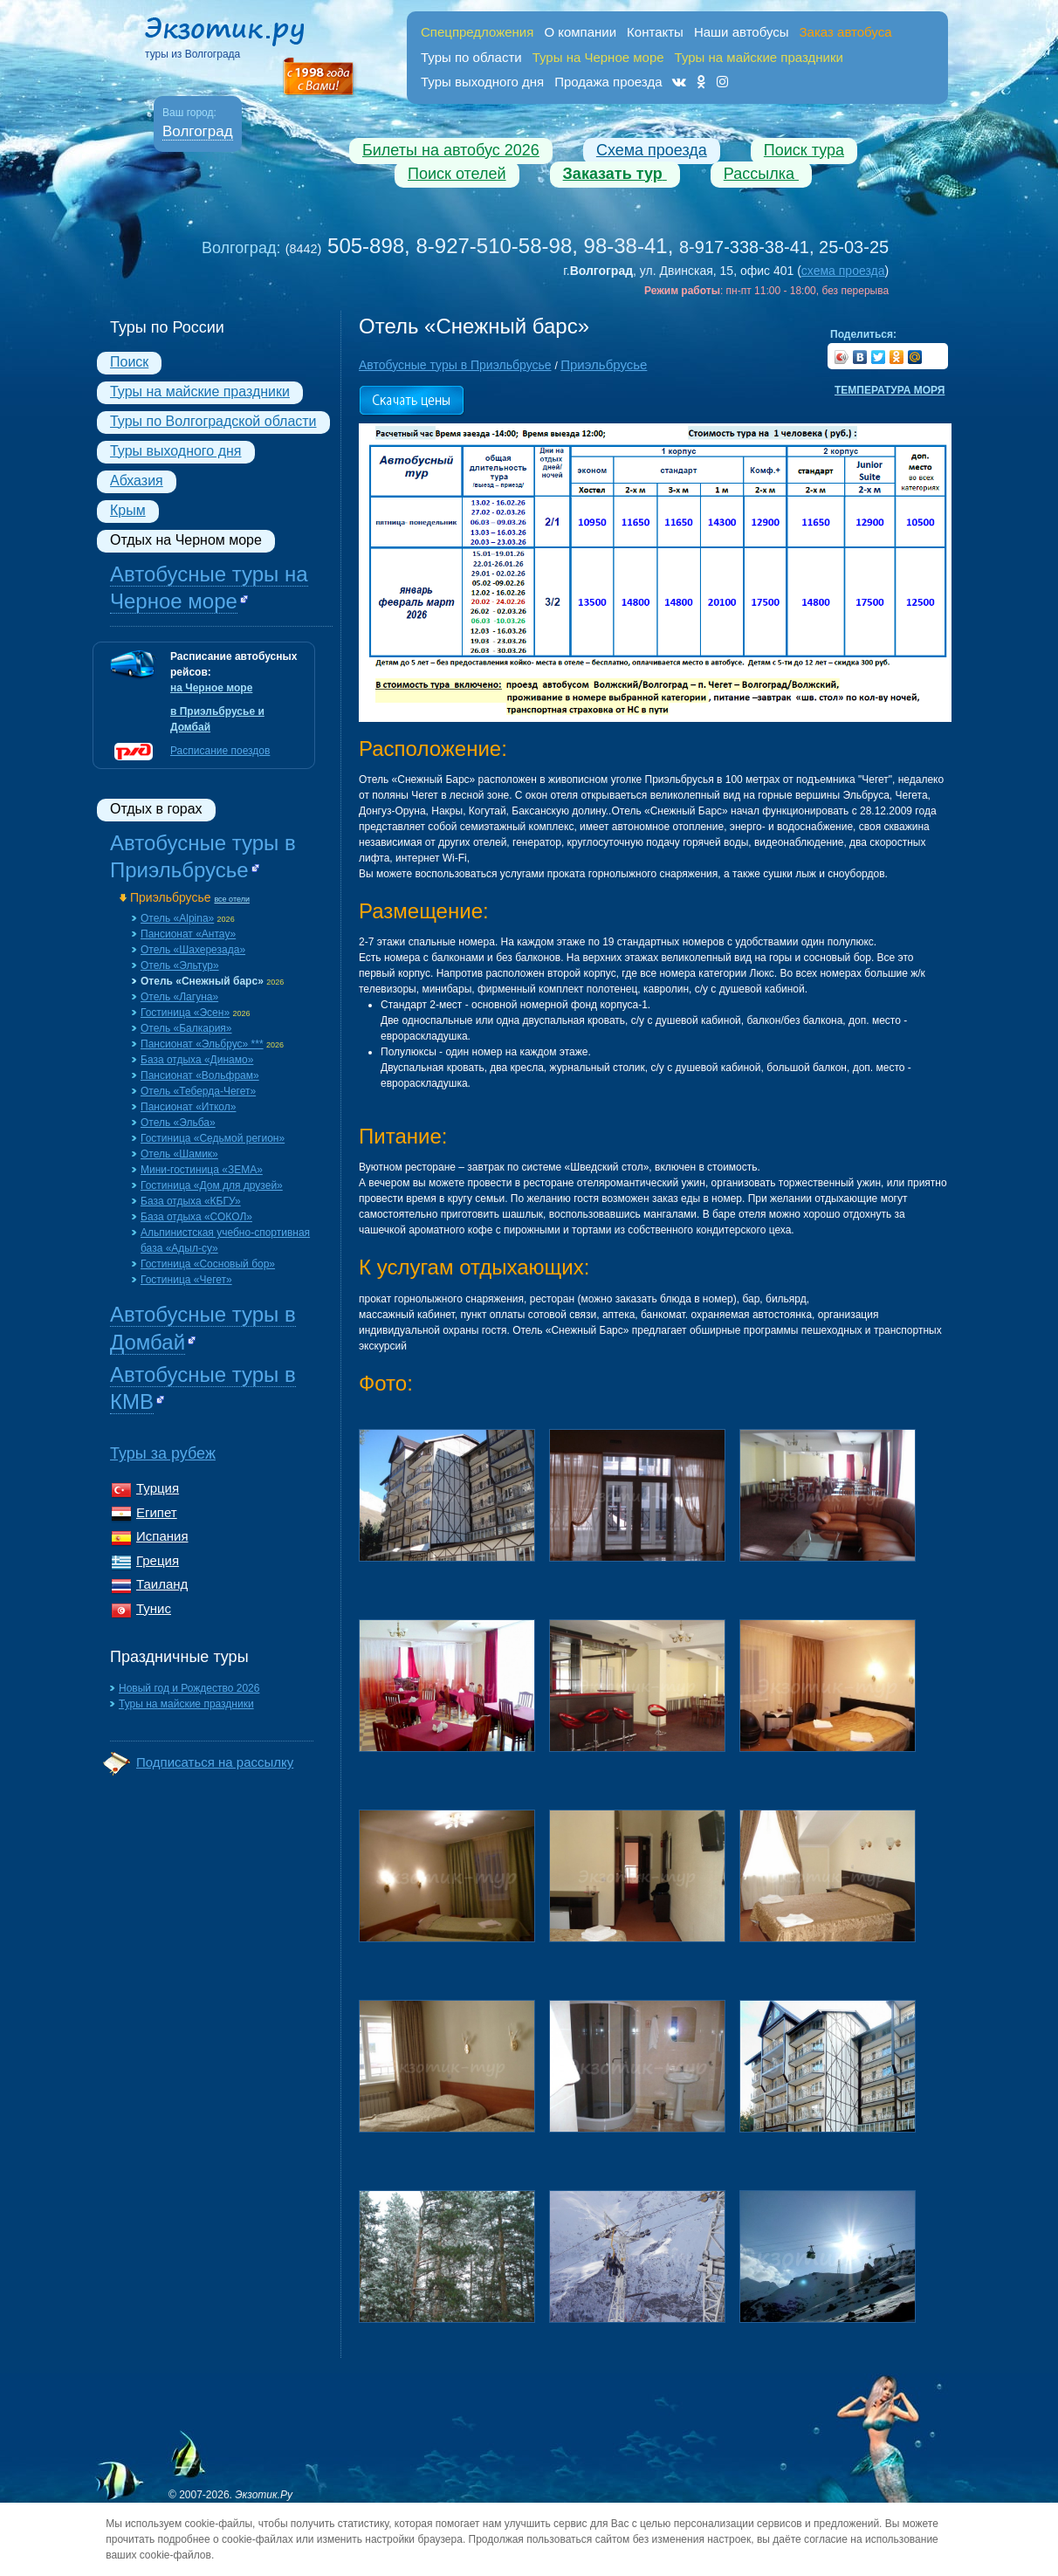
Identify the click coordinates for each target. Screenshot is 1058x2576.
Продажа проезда (608, 81)
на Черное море (211, 688)
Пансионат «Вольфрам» (200, 1075)
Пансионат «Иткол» (188, 1107)
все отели (232, 899)
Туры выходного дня (482, 81)
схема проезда (843, 271)
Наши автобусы (741, 31)
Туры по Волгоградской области (213, 421)
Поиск (129, 361)
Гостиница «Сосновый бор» (208, 1264)
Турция (157, 1487)
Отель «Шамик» (179, 1154)
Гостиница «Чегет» (186, 1280)
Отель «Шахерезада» (193, 950)
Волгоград (197, 131)
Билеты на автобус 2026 (450, 150)
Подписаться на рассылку (214, 1762)
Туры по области (471, 57)
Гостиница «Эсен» (185, 1012)
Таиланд (162, 1584)
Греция (157, 1560)
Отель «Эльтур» (180, 965)
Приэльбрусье (170, 897)
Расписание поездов (220, 751)
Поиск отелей (457, 173)
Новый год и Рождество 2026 (189, 1688)
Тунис (153, 1608)
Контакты (655, 31)
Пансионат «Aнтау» (188, 934)
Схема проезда (651, 150)
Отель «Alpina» (177, 918)
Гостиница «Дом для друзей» (212, 1185)
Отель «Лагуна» (179, 997)
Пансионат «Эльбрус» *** (202, 1044)
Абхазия (136, 480)
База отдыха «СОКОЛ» (196, 1217)
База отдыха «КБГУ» (191, 1201)
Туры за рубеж (163, 1453)
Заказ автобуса (846, 31)
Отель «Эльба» (178, 1122)
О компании (580, 31)
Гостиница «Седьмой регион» (213, 1138)
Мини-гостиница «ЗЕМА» (202, 1170)
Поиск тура (804, 150)
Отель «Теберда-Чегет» (198, 1091)
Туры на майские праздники (200, 391)
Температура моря (890, 390)
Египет (156, 1512)
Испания (162, 1535)
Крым (128, 510)
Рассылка (761, 173)
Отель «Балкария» (186, 1028)
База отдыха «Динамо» (197, 1060)
